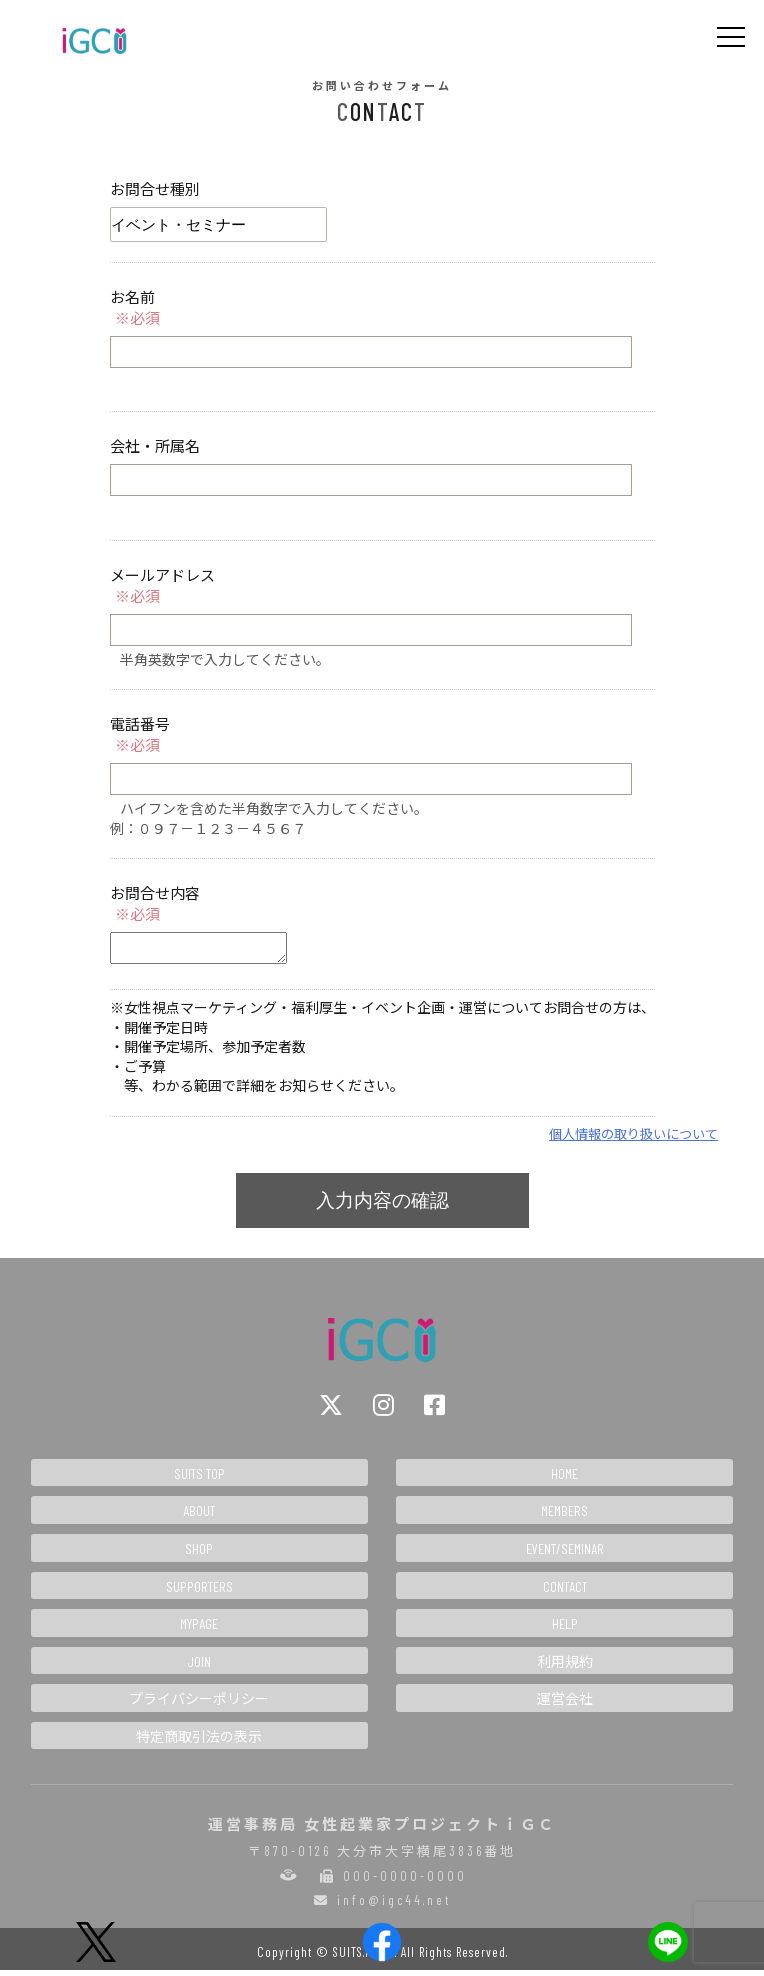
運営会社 (565, 1704)
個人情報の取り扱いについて (633, 1139)
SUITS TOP (199, 1479)
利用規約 (565, 1667)
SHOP (199, 1554)
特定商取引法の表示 (199, 1742)
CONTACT (565, 1592)
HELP (565, 1629)
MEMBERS (564, 1516)
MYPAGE (199, 1629)
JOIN (199, 1667)
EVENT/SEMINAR (565, 1554)
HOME (564, 1479)
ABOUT (199, 1516)
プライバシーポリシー (199, 1704)
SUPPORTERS (199, 1592)
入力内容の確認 (382, 1206)
